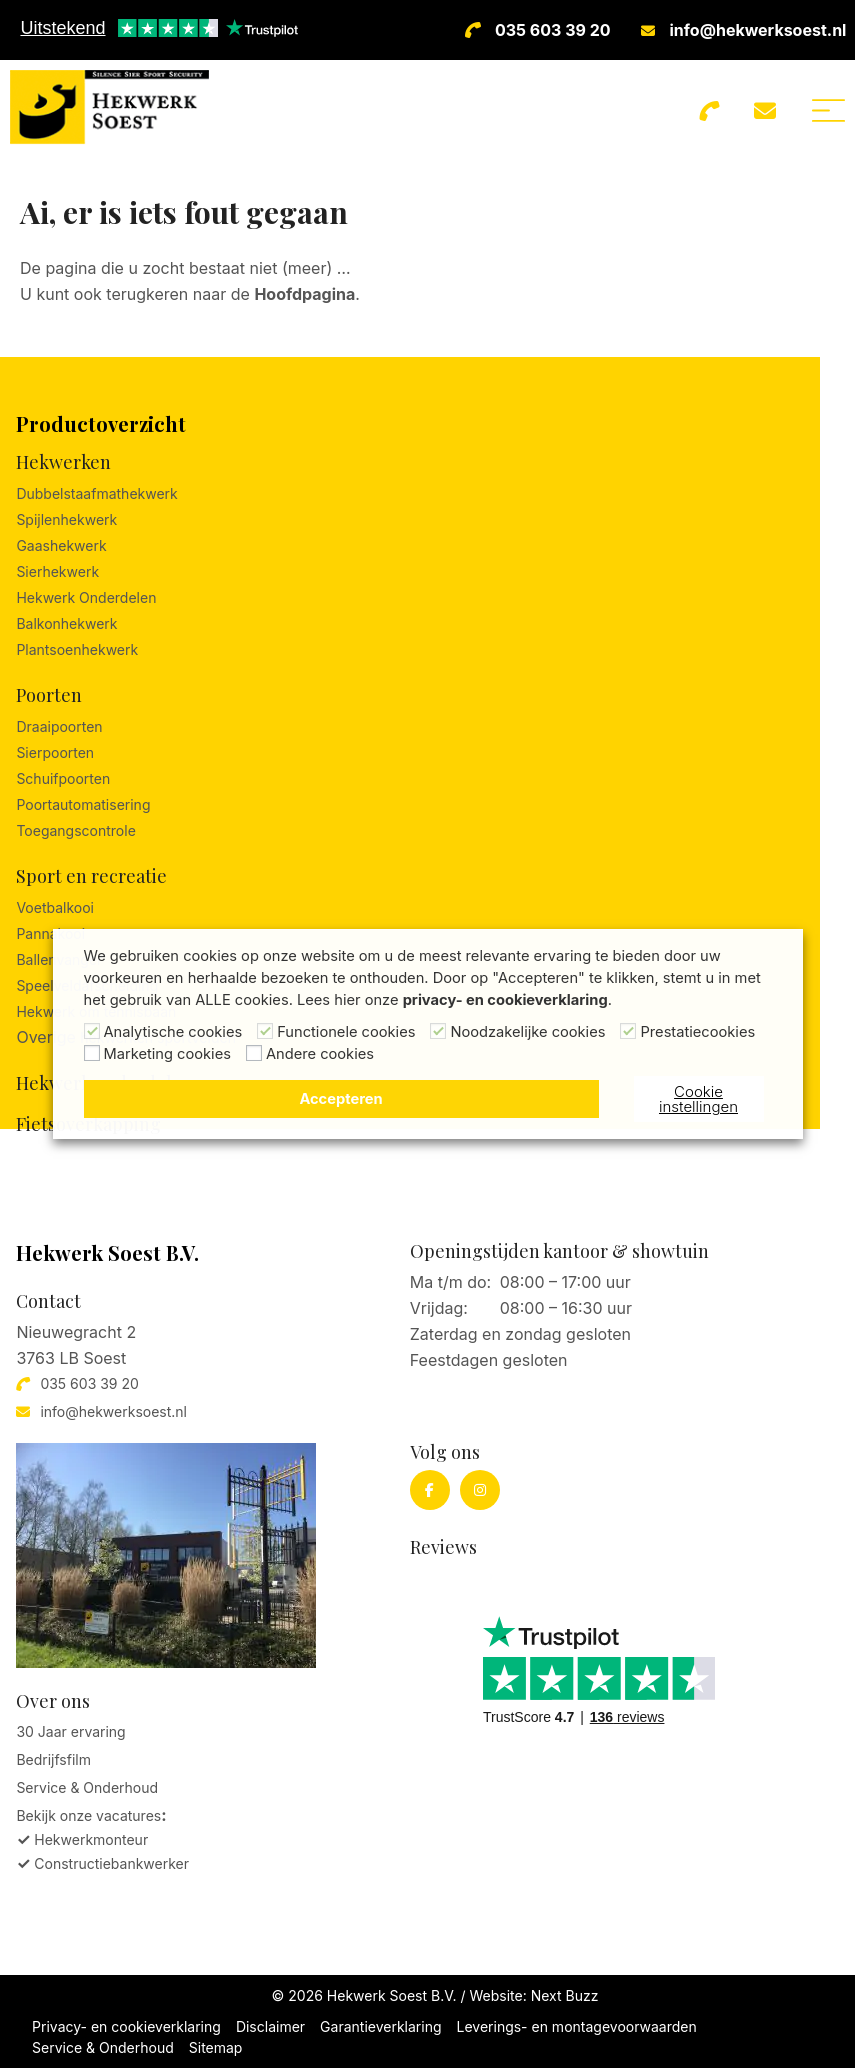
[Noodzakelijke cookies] (438, 1031)
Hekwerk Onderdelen (86, 597)
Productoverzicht (101, 423)
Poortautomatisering (83, 804)
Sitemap (216, 2047)
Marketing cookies (167, 1054)
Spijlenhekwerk (66, 519)
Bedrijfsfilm (53, 1759)
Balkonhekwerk (66, 623)
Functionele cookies (346, 1032)
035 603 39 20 (553, 30)
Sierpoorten (55, 752)
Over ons (53, 1701)
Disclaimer (270, 2026)
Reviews (443, 1547)
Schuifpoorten (63, 778)
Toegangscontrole (75, 830)
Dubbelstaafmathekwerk (96, 493)
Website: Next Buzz (533, 1995)
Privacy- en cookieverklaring (126, 2026)
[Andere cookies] (254, 1053)
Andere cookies (320, 1054)
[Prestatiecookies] (628, 1031)
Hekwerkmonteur (91, 1839)
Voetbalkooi (55, 907)
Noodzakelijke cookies (527, 1032)
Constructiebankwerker (111, 1863)
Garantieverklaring (380, 2026)
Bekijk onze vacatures (88, 1815)
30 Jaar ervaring (70, 1731)
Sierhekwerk (57, 571)
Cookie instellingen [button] (698, 1099)
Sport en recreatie (91, 876)
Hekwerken (63, 462)
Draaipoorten (59, 726)
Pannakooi (50, 933)
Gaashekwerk (61, 545)
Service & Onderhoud (87, 1787)
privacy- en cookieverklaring (505, 1000)
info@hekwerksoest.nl (758, 30)
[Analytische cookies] (92, 1031)
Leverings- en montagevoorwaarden (577, 2026)
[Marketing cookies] (92, 1053)
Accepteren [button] (340, 1099)
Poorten (49, 695)
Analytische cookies (173, 1032)
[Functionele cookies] (265, 1031)
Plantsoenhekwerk (77, 649)
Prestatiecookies (697, 1032)
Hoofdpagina (304, 294)
